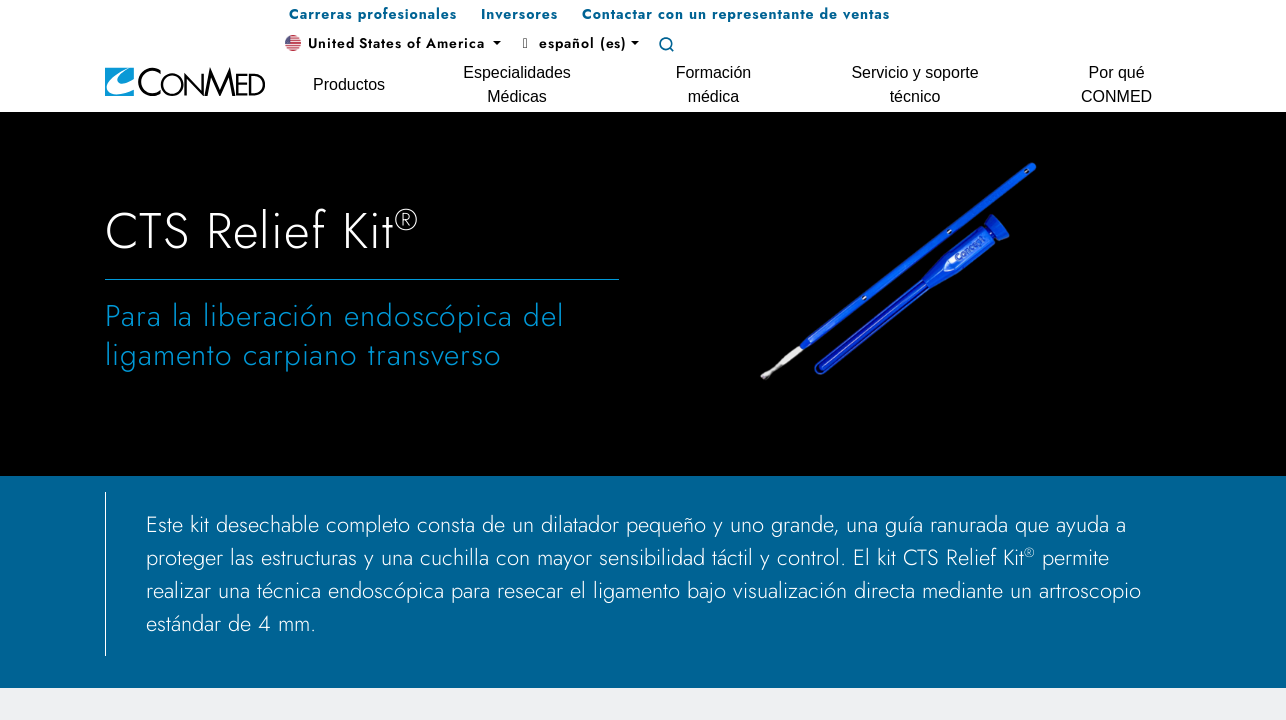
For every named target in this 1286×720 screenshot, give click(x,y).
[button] (393, 44)
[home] (185, 80)
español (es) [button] (572, 43)
